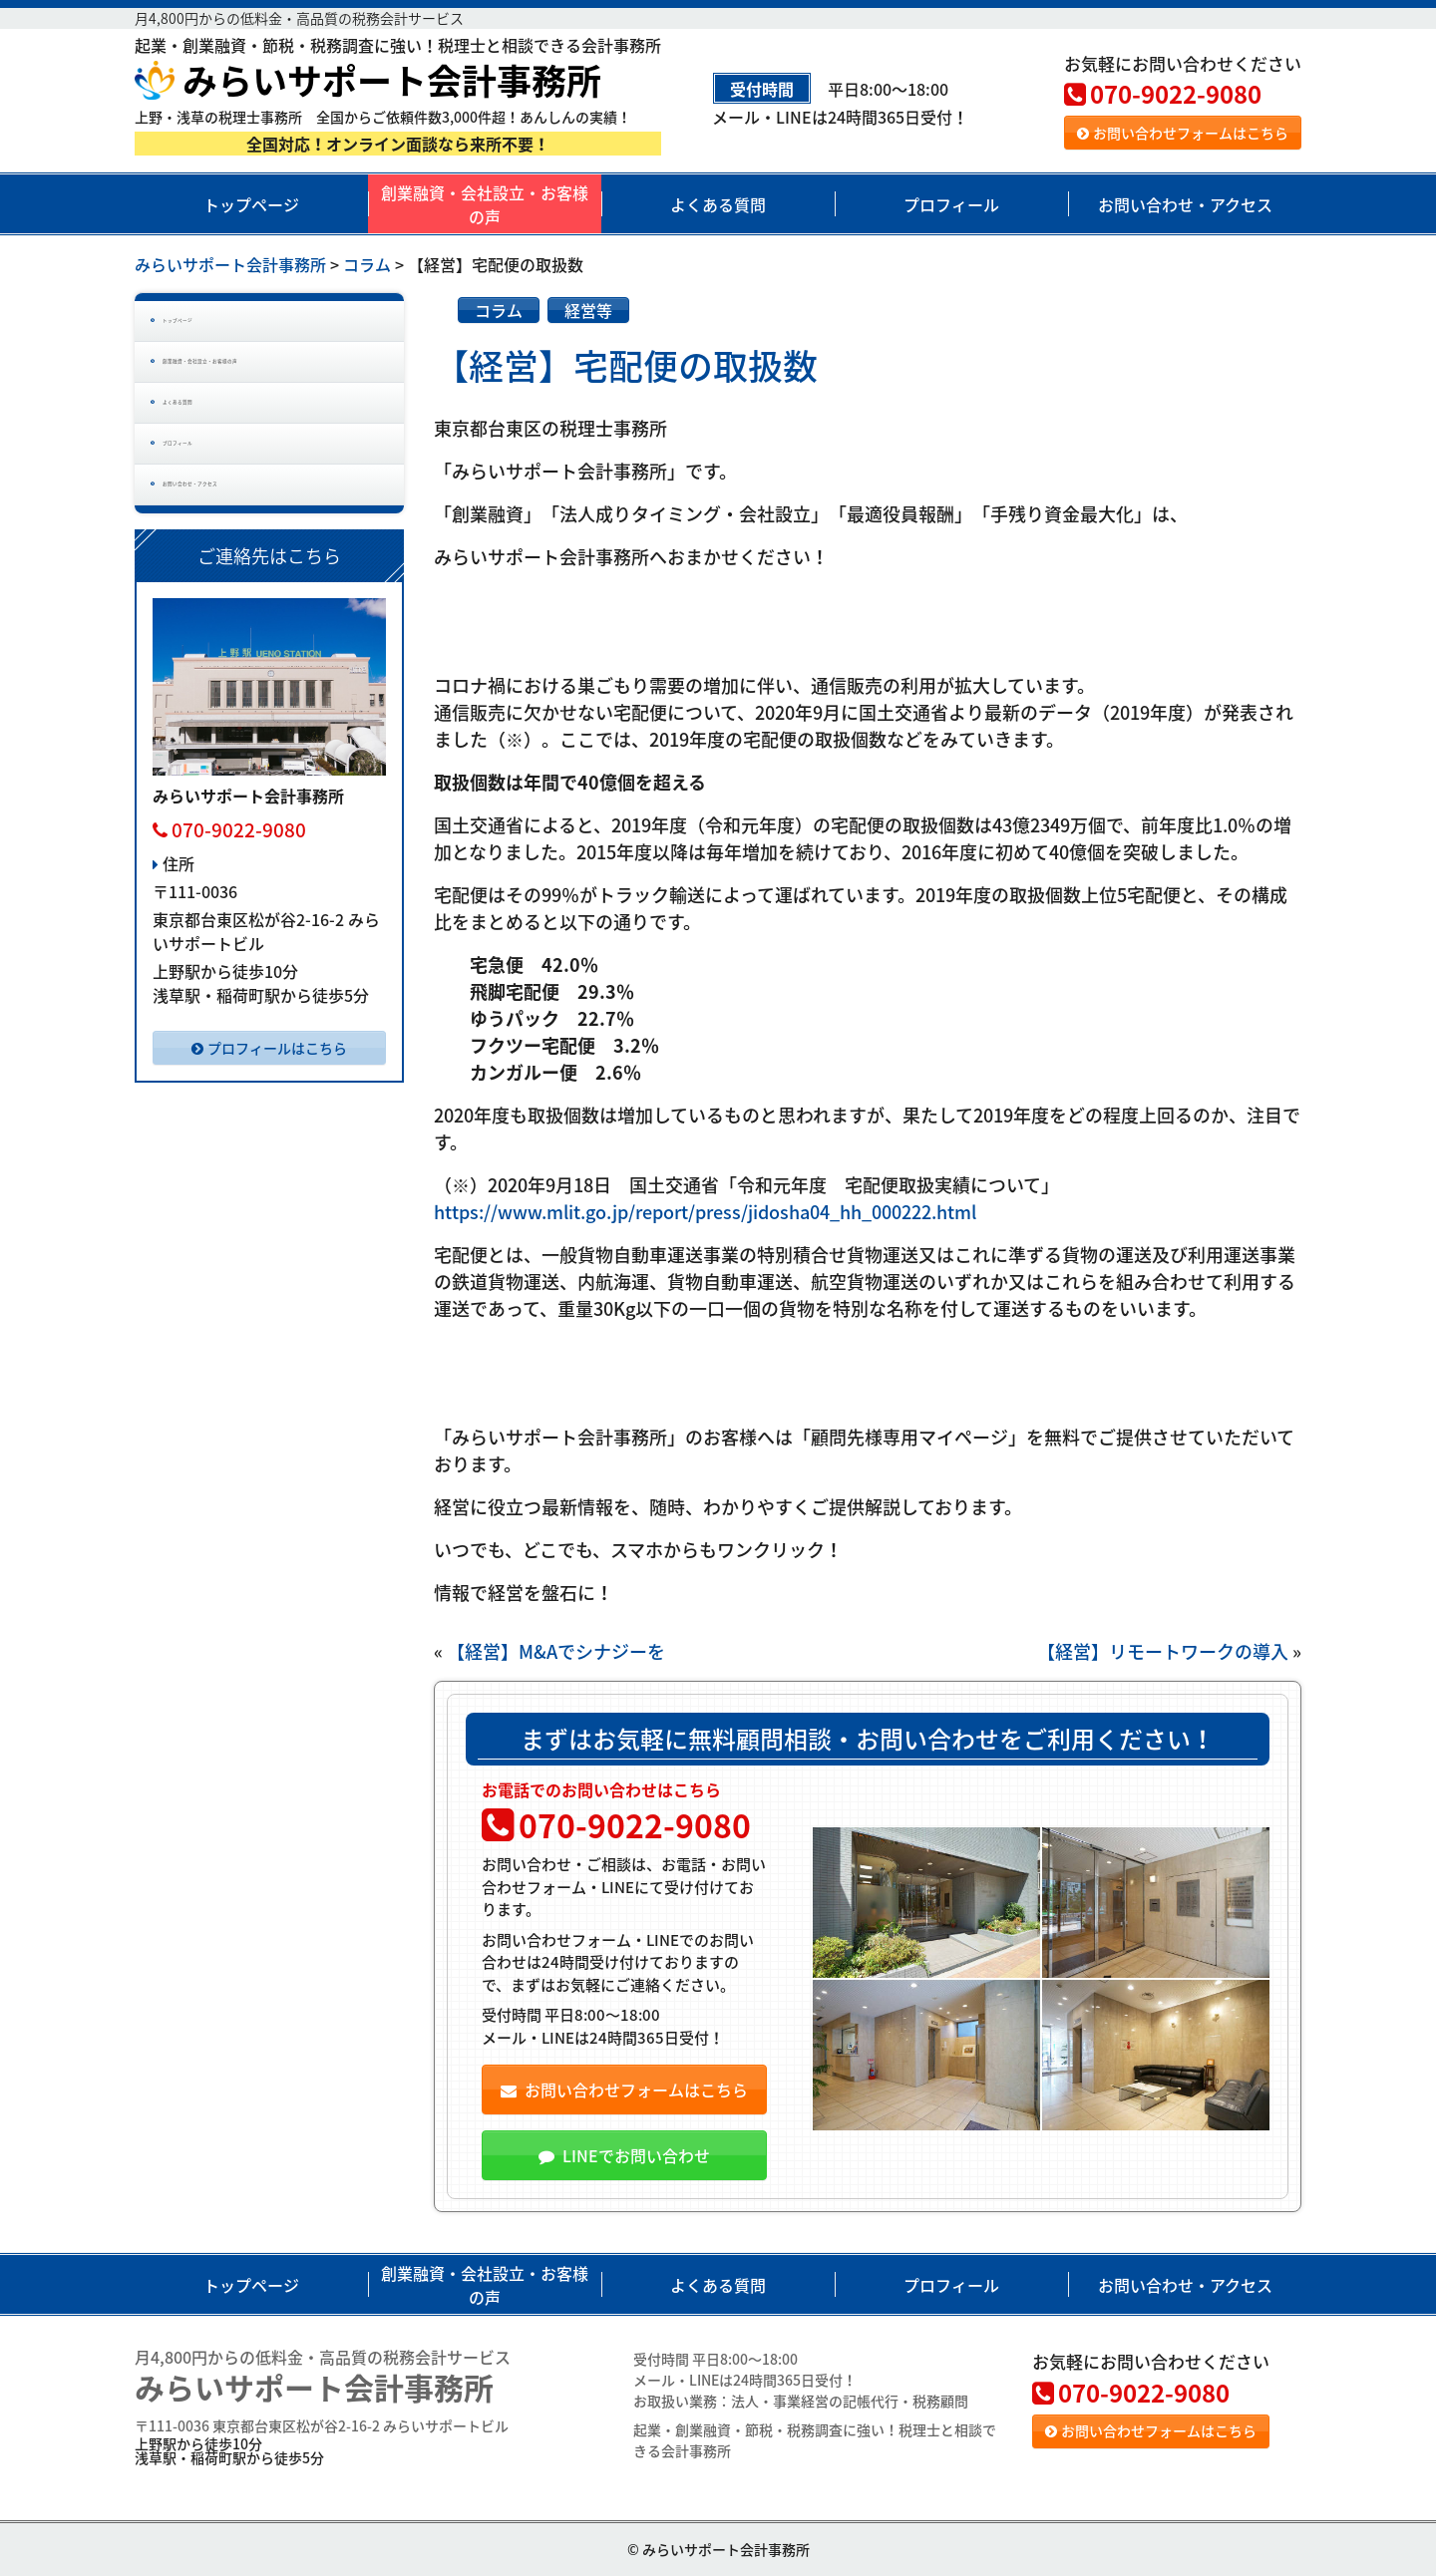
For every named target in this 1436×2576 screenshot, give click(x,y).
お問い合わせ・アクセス (1185, 204)
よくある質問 (718, 204)
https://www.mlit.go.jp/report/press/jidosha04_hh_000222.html (705, 1211)
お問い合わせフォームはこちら (1182, 133)
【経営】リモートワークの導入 (1162, 1651)
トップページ (251, 204)
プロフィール (951, 204)
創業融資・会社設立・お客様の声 (484, 204)
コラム (499, 310)
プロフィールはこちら (269, 1156)
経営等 (588, 310)
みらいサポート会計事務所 (368, 80)
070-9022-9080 (1162, 94)
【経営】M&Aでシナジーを (556, 1651)
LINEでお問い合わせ (624, 2155)
